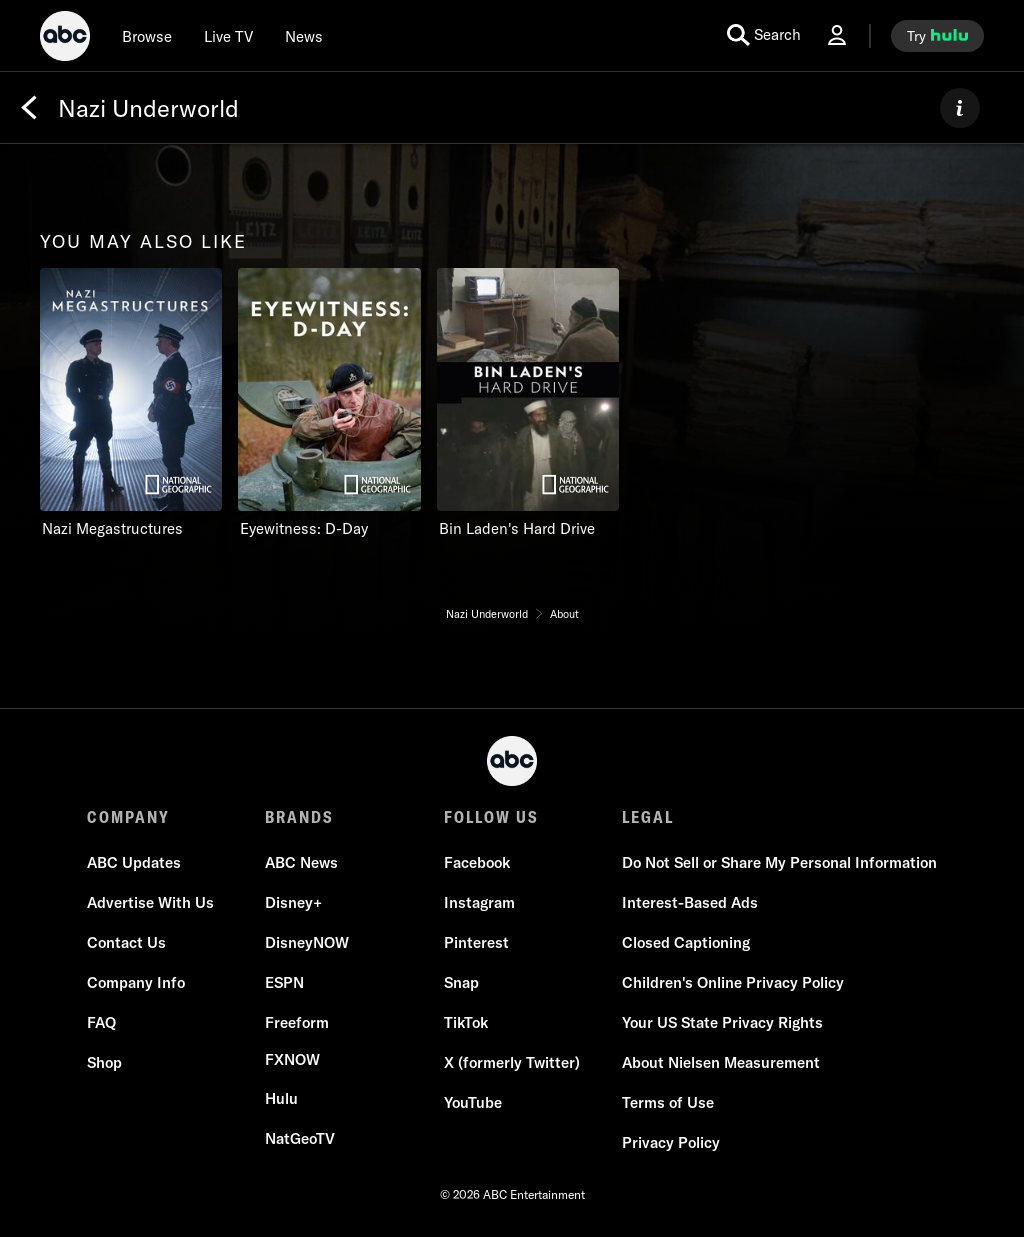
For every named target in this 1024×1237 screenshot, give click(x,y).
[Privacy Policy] (671, 1143)
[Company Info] (136, 983)
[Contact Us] (126, 943)
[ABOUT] (960, 108)
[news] (304, 36)
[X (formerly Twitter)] (512, 1063)
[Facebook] (477, 863)
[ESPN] (284, 983)
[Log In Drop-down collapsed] (837, 35)
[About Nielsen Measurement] (721, 1063)
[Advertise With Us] (150, 903)
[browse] (147, 36)
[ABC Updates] (134, 863)
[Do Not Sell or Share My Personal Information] (779, 863)
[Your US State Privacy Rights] (722, 1023)
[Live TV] (228, 36)
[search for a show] (764, 35)
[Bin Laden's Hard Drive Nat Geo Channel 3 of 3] (528, 403)
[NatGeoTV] (300, 1139)
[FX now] (292, 1060)
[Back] (29, 108)
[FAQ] (101, 1023)
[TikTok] (466, 1023)
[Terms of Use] (668, 1103)
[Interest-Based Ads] (690, 903)
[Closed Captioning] (686, 943)
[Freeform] (297, 1023)
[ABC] (65, 39)
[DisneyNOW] (307, 943)
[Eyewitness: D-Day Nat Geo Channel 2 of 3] (329, 403)
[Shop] (104, 1063)
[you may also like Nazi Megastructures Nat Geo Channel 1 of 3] (131, 403)
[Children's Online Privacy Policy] (733, 983)
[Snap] (461, 983)
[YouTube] (473, 1103)
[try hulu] (937, 36)
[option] (131, 408)
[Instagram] (479, 903)
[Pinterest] (476, 943)
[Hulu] (281, 1099)
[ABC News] (301, 863)
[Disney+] (293, 903)
